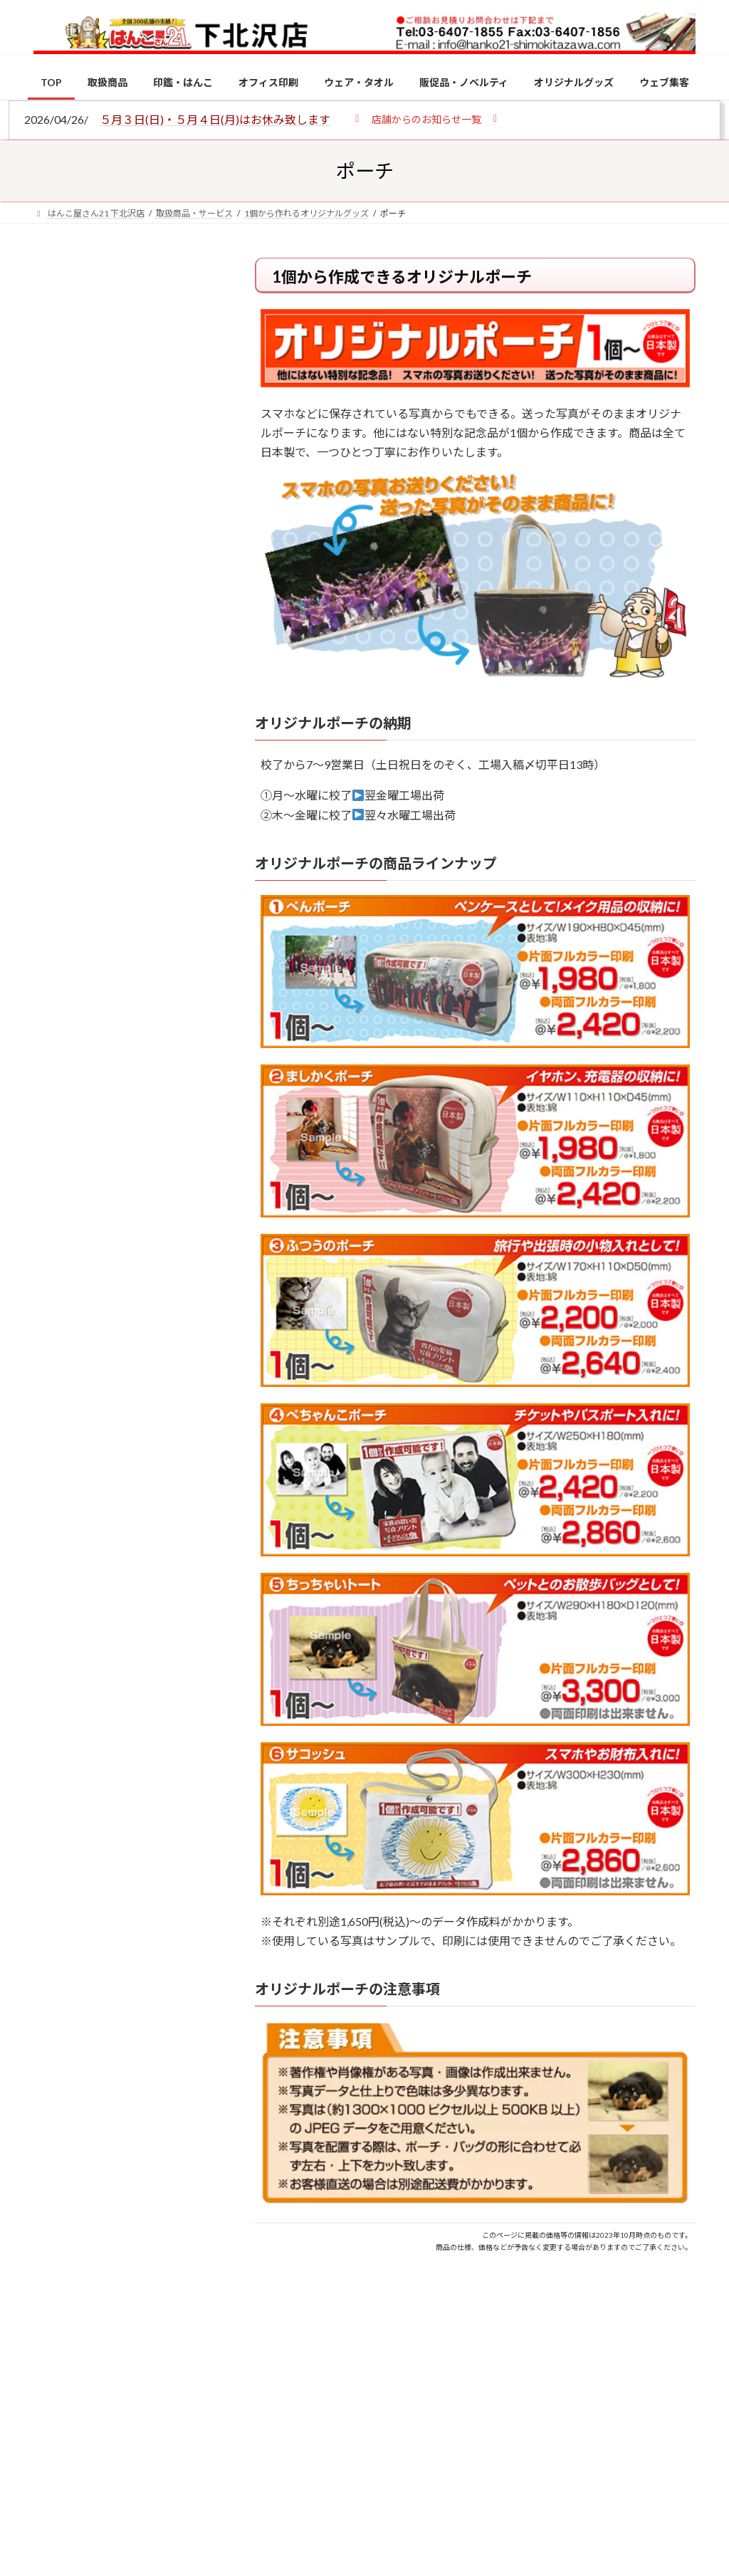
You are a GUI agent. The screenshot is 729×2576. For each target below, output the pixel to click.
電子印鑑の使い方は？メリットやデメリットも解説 (155, 1255)
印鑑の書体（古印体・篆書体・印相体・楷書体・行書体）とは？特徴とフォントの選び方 (124, 552)
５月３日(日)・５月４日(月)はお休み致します (215, 119)
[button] (426, 118)
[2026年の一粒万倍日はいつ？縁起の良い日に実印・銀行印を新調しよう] (60, 1568)
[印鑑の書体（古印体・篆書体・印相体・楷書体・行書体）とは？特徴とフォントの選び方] (60, 1349)
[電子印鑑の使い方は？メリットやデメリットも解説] (60, 1256)
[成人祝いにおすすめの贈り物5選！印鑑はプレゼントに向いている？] (60, 1459)
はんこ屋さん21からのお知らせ (147, 357)
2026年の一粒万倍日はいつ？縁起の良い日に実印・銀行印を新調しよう (156, 1575)
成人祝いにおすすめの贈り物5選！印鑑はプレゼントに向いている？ (155, 1465)
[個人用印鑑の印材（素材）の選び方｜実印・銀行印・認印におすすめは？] (60, 1147)
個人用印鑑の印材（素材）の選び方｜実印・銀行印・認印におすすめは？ (124, 391)
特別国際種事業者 (126, 1035)
